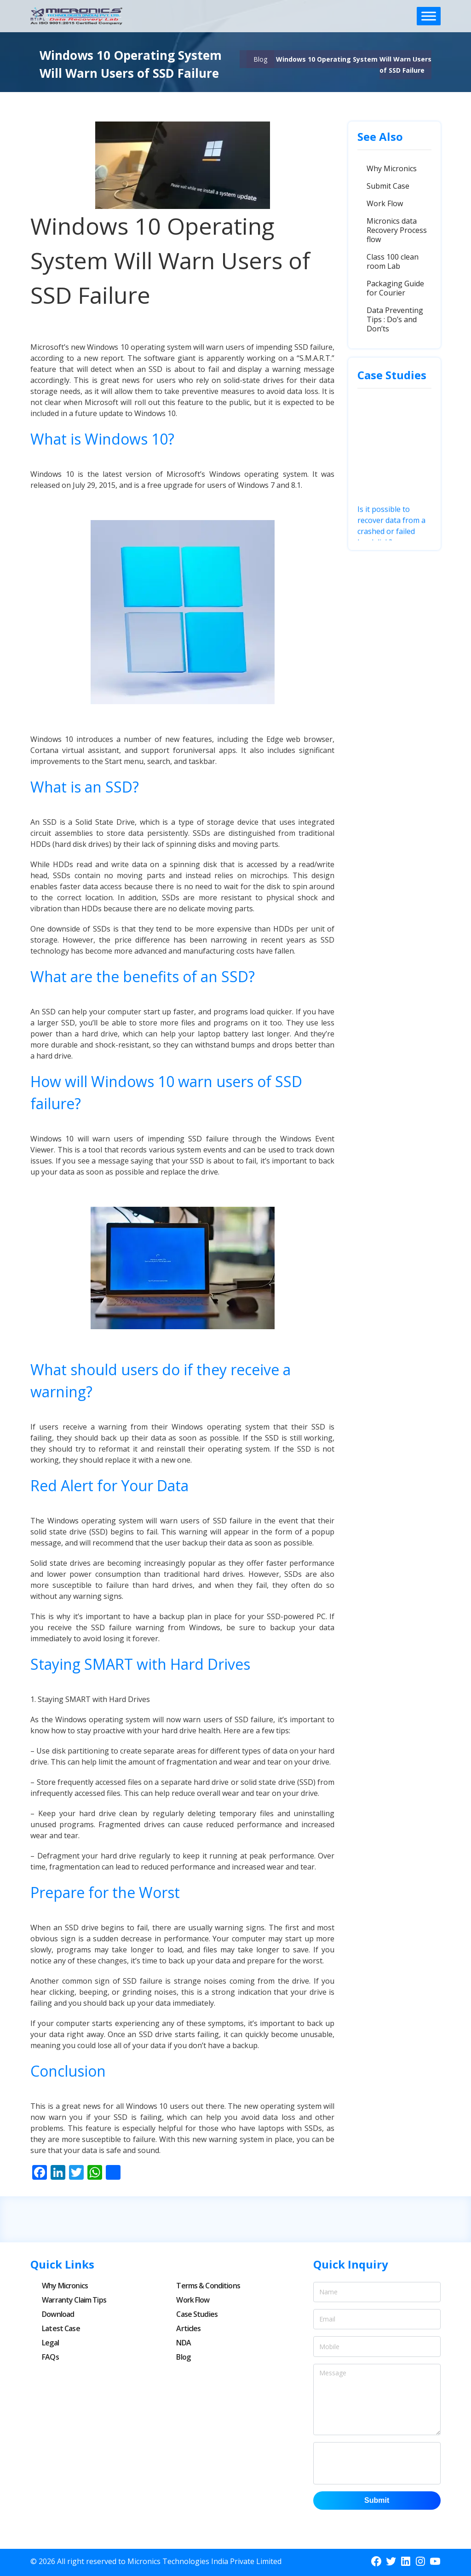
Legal (50, 2342)
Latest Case (61, 2328)
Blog (260, 59)
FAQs (50, 2357)
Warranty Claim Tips (73, 2300)
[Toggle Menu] (428, 16)
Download (58, 2314)
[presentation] (389, 2463)
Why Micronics (392, 168)
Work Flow (385, 203)
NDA (183, 2342)
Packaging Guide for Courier (395, 288)
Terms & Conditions (207, 2285)
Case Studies (196, 2314)
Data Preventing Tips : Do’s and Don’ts (395, 319)
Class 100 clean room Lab (393, 261)
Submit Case (388, 186)
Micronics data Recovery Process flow (397, 230)
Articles (188, 2328)
